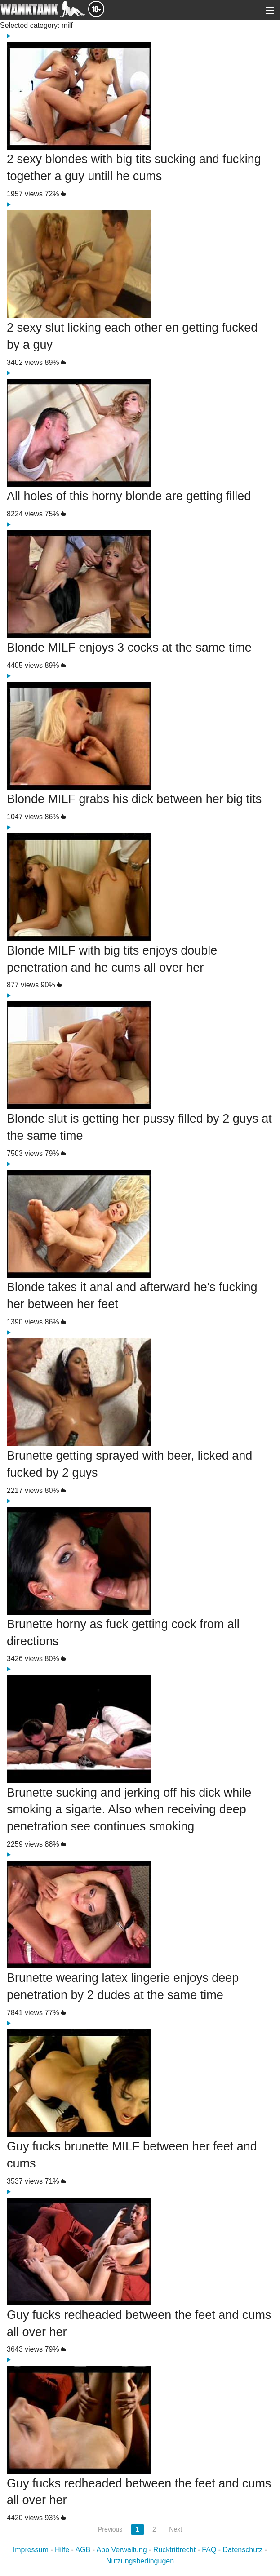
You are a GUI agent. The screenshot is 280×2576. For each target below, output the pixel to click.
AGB (82, 2550)
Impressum (31, 2550)
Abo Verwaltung (122, 2550)
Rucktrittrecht (174, 2550)
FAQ (209, 2550)
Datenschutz (243, 2550)
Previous (110, 2529)
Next (175, 2529)
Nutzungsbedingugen (140, 2561)
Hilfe (62, 2550)
